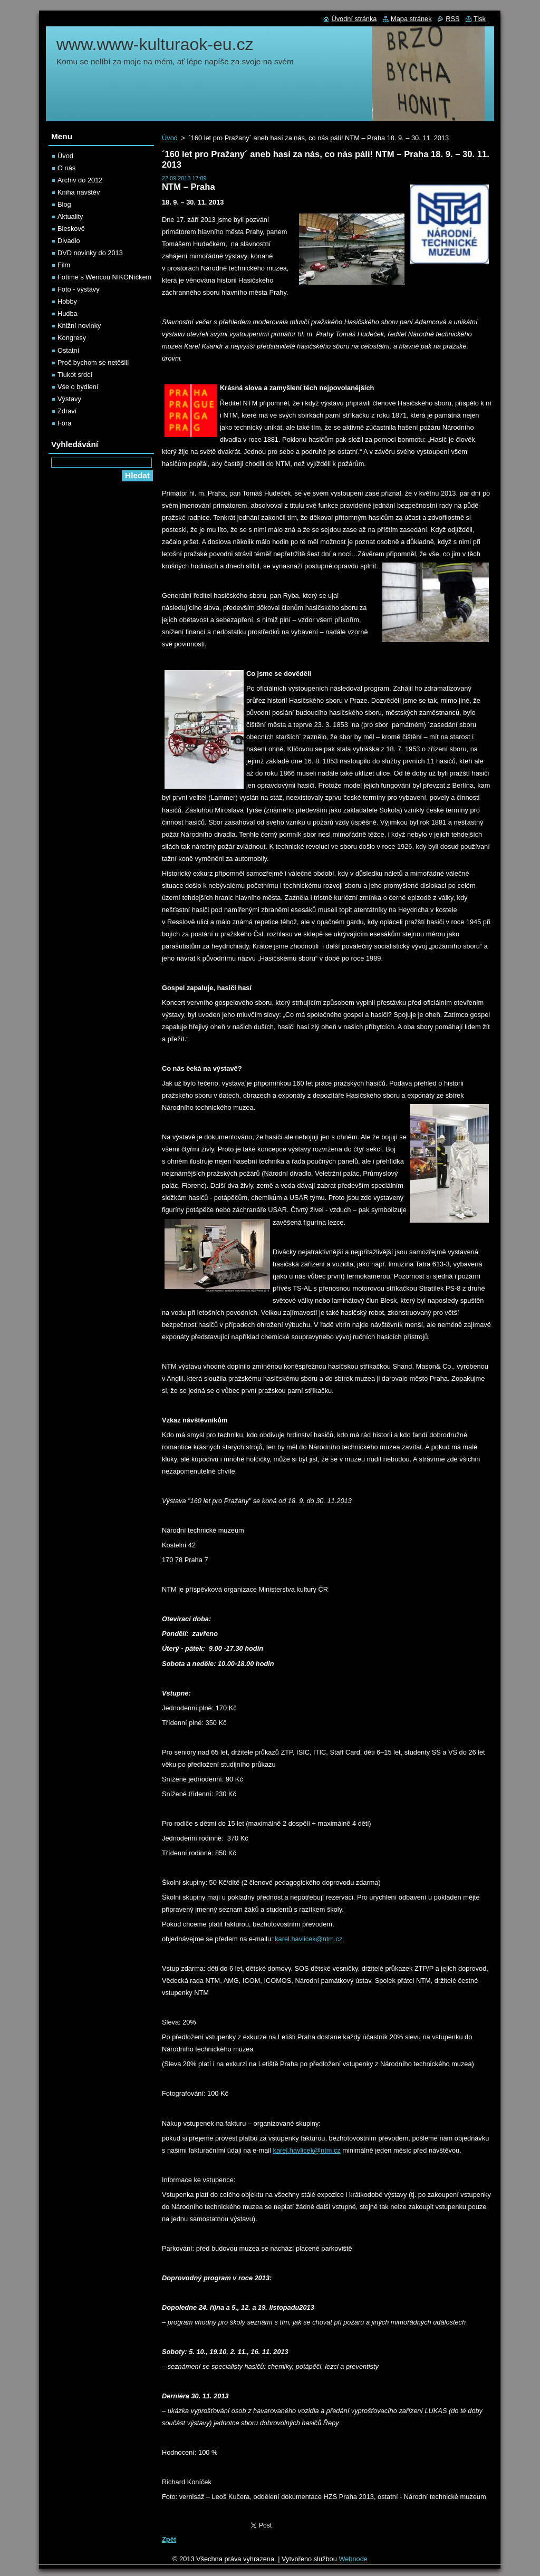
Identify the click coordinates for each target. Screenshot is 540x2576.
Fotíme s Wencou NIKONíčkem (104, 277)
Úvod (170, 138)
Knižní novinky (79, 326)
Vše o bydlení (78, 387)
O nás (66, 168)
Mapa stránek (411, 19)
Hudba (67, 313)
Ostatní (68, 350)
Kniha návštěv (78, 192)
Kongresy (71, 338)
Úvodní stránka (354, 19)
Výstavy (69, 399)
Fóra (64, 423)
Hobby (67, 301)
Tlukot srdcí (74, 375)
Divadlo (68, 241)
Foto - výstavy (78, 289)
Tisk (480, 19)
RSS (452, 19)
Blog (64, 204)
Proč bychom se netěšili (93, 362)
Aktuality (70, 216)
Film (63, 265)
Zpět (169, 2539)
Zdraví (66, 411)
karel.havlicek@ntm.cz (308, 1939)
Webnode (353, 2559)
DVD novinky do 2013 (90, 253)
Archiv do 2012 (79, 180)
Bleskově (71, 229)
